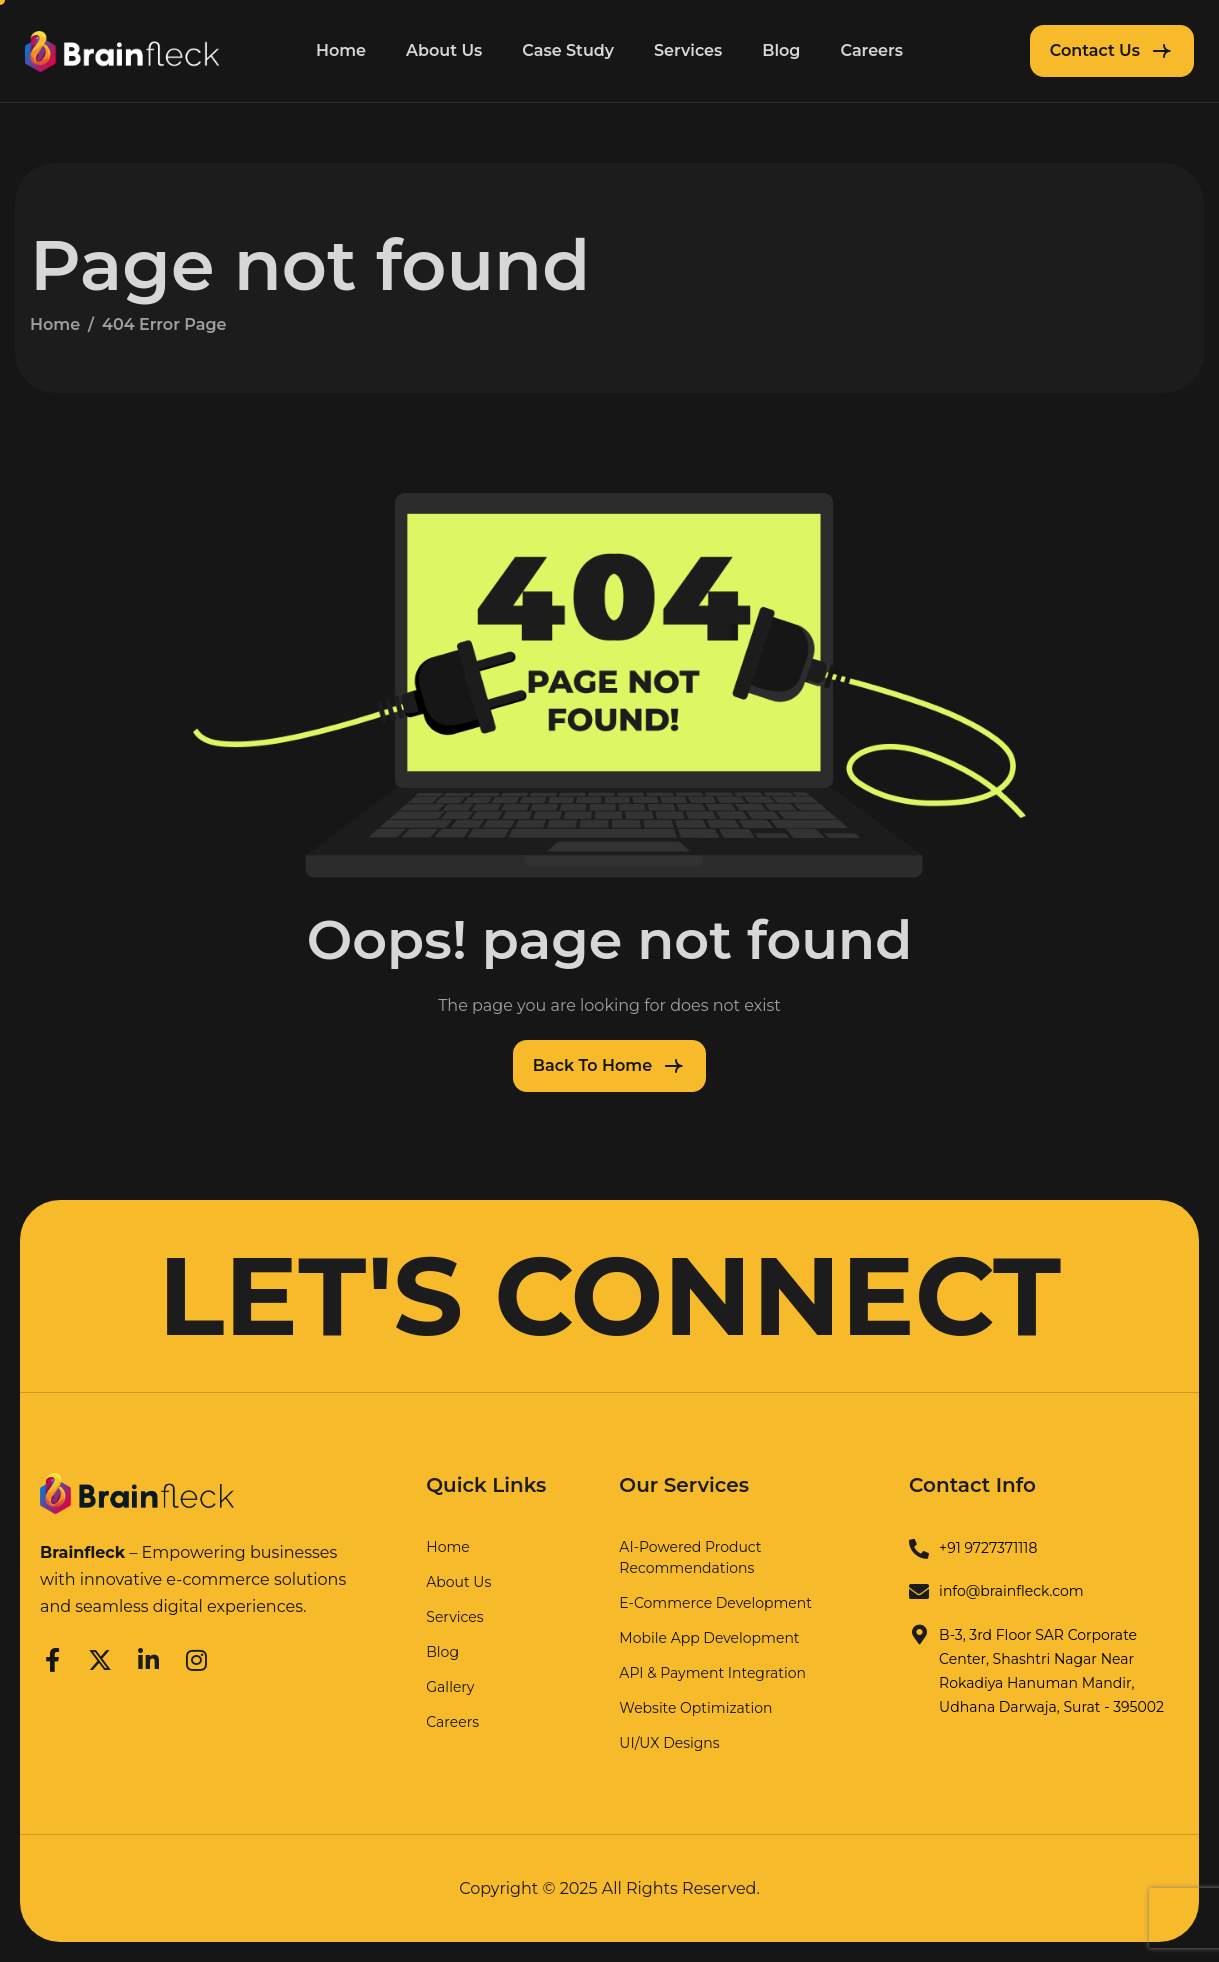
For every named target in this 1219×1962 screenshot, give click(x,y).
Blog (781, 50)
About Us (444, 50)
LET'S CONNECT (609, 1296)
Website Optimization (695, 1708)
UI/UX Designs (669, 1743)
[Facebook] (52, 1657)
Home (341, 50)
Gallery (450, 1687)
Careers (871, 50)
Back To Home (592, 1065)
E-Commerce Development (715, 1603)
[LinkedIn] (148, 1657)
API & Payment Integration (712, 1673)
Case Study (568, 50)
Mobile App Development (709, 1638)
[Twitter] (100, 1657)
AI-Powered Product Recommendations (690, 1557)
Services (688, 50)
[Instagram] (197, 1657)
